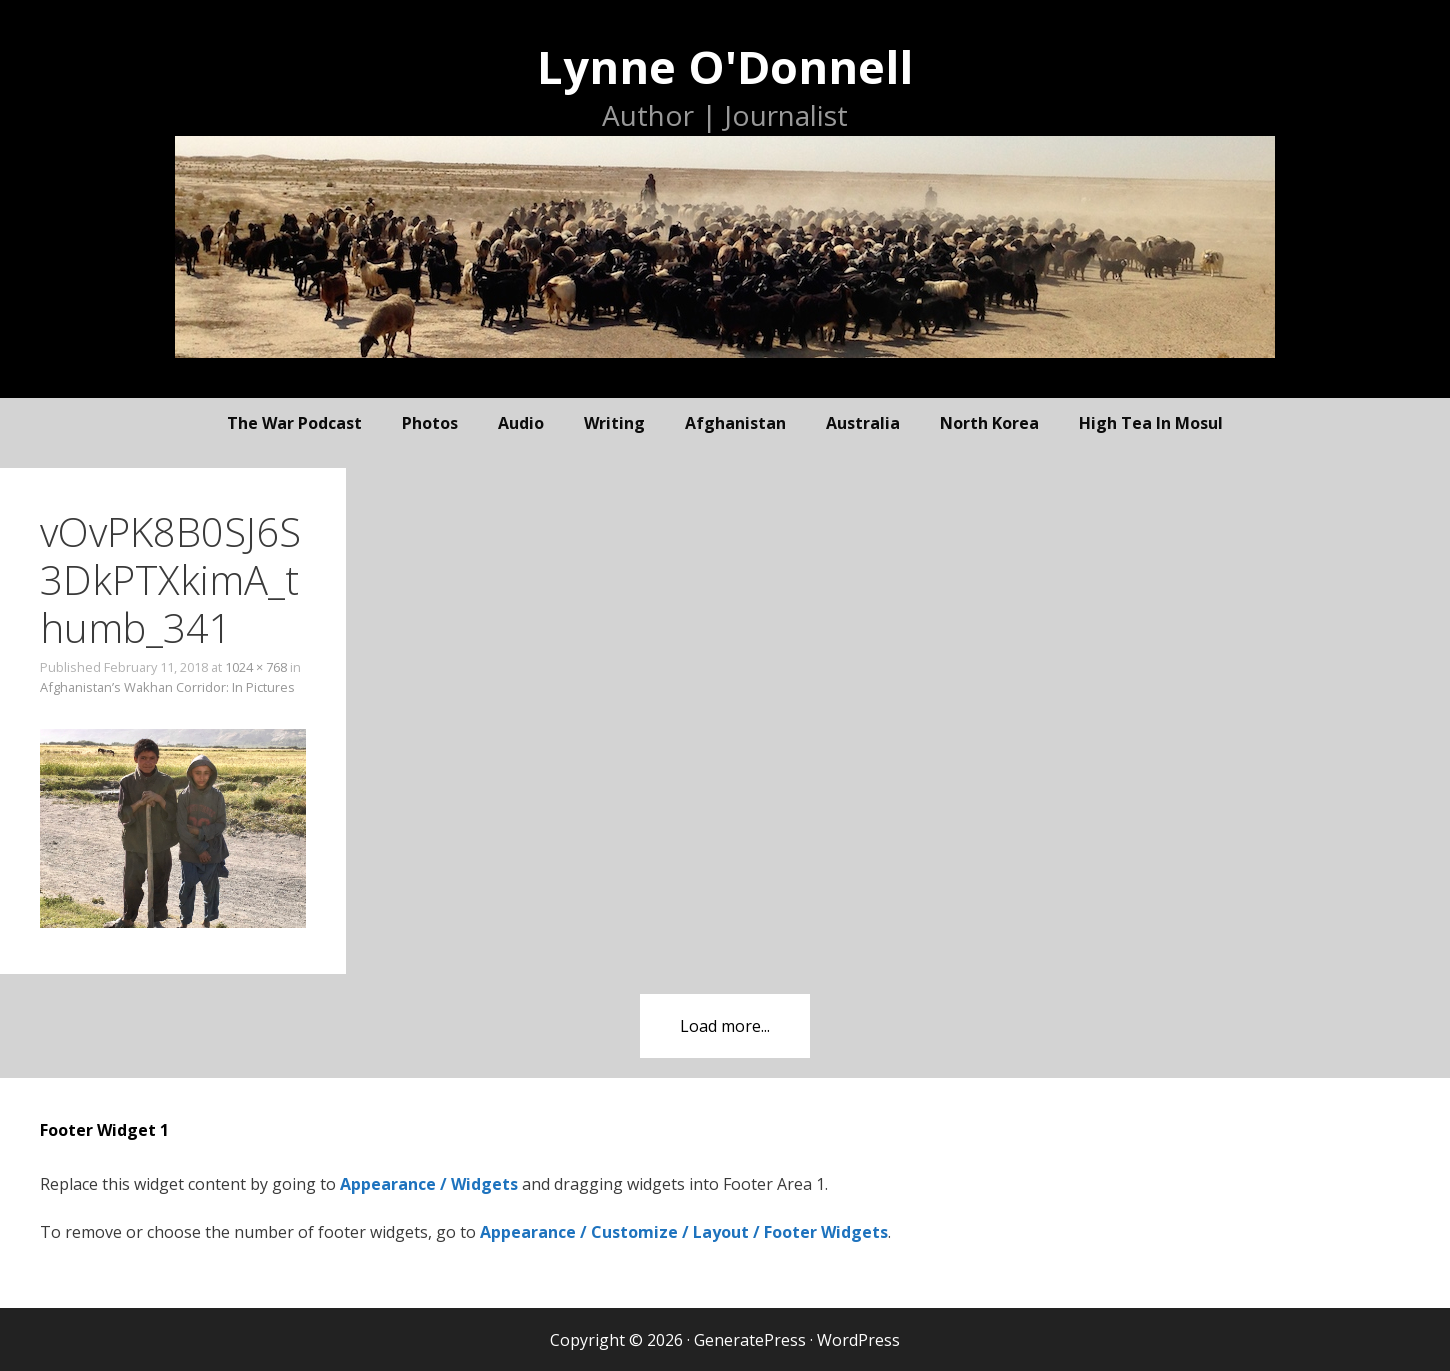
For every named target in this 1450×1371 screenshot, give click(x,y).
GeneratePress (750, 1340)
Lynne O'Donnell (725, 66)
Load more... (725, 1026)
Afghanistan (735, 423)
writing (614, 423)
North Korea (989, 423)
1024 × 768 (256, 667)
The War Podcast (294, 423)
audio (521, 423)
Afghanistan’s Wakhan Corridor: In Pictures (167, 687)
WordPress (858, 1340)
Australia (863, 423)
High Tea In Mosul (1151, 423)
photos (430, 423)
